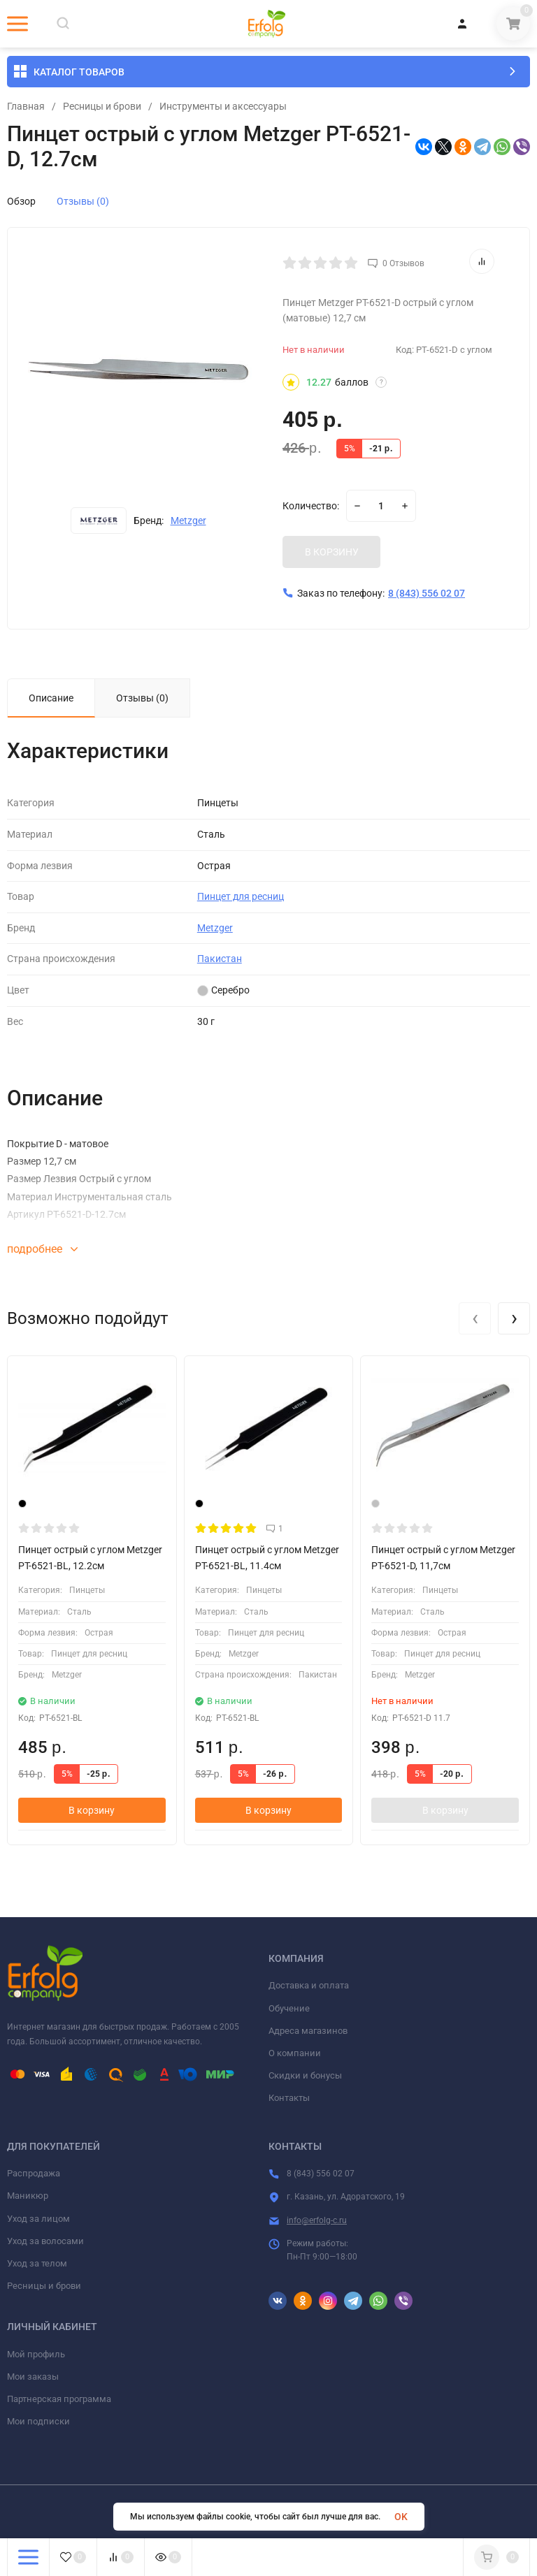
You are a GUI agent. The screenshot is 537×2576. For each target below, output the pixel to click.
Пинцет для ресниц (240, 896)
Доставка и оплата (308, 1985)
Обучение (289, 2008)
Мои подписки (38, 2421)
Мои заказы (33, 2376)
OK (401, 2516)
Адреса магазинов (308, 2030)
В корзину (92, 1810)
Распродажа (33, 2173)
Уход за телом (37, 2263)
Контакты (289, 2098)
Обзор (21, 201)
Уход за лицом (38, 2218)
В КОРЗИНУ (332, 552)
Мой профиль (36, 2354)
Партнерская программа (59, 2399)
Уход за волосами (45, 2241)
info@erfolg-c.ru (317, 2220)
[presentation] (475, 1318)
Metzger (188, 520)
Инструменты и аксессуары (223, 106)
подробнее (42, 1249)
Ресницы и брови (102, 106)
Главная (26, 106)
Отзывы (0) (83, 201)
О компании (294, 2053)
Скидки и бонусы (305, 2075)
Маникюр (27, 2195)
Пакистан (219, 958)
